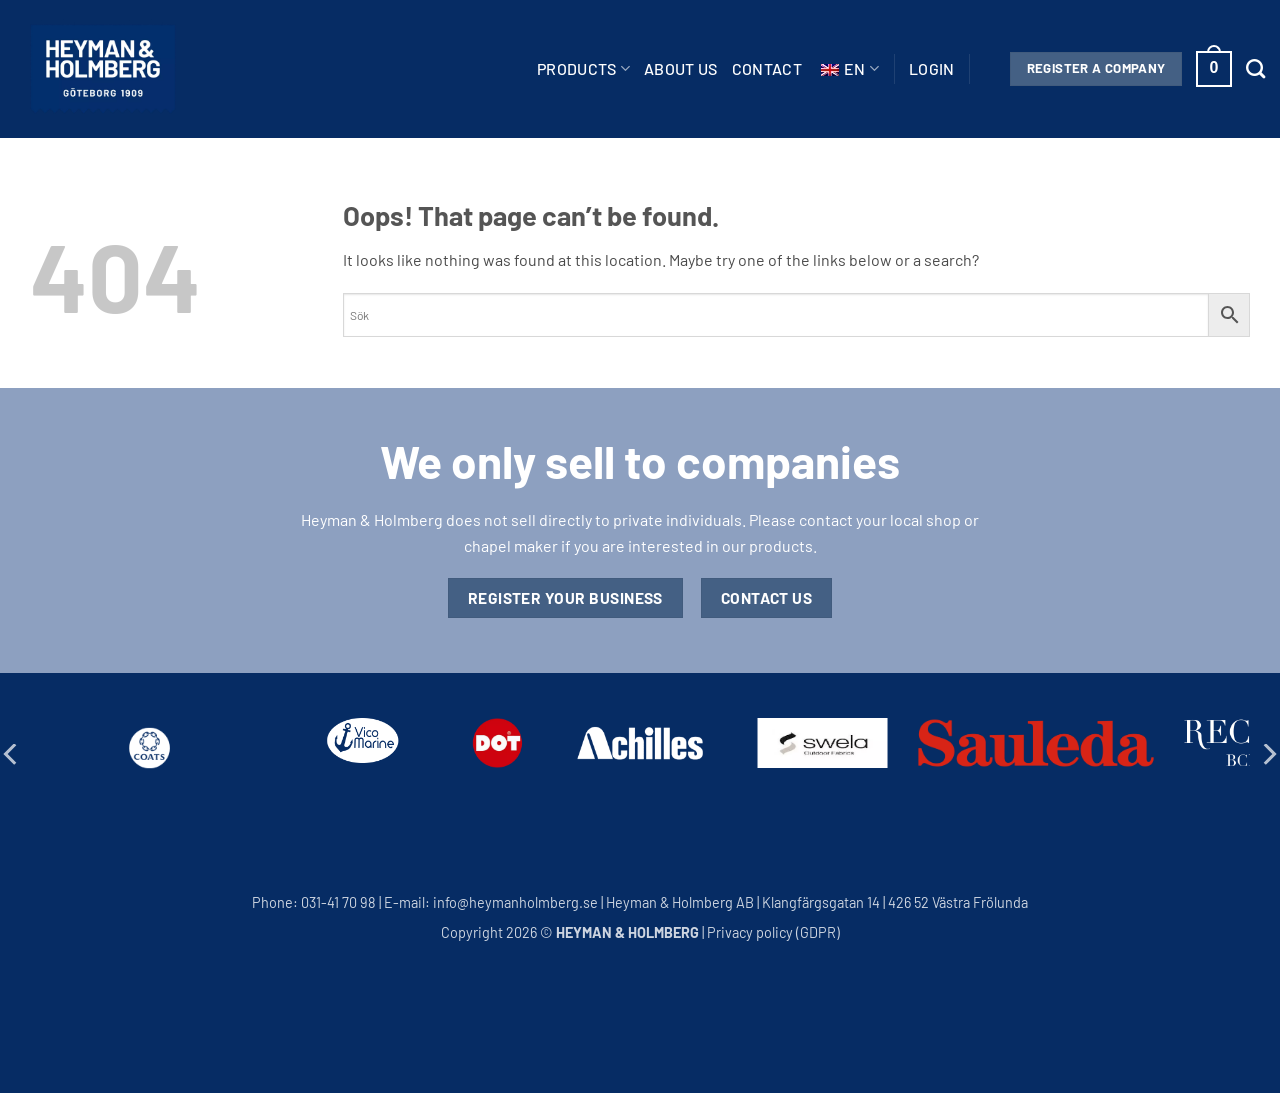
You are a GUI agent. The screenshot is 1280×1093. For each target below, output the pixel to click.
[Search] (1255, 68)
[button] (932, 69)
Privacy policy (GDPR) (773, 932)
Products (583, 69)
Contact (767, 68)
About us (681, 68)
